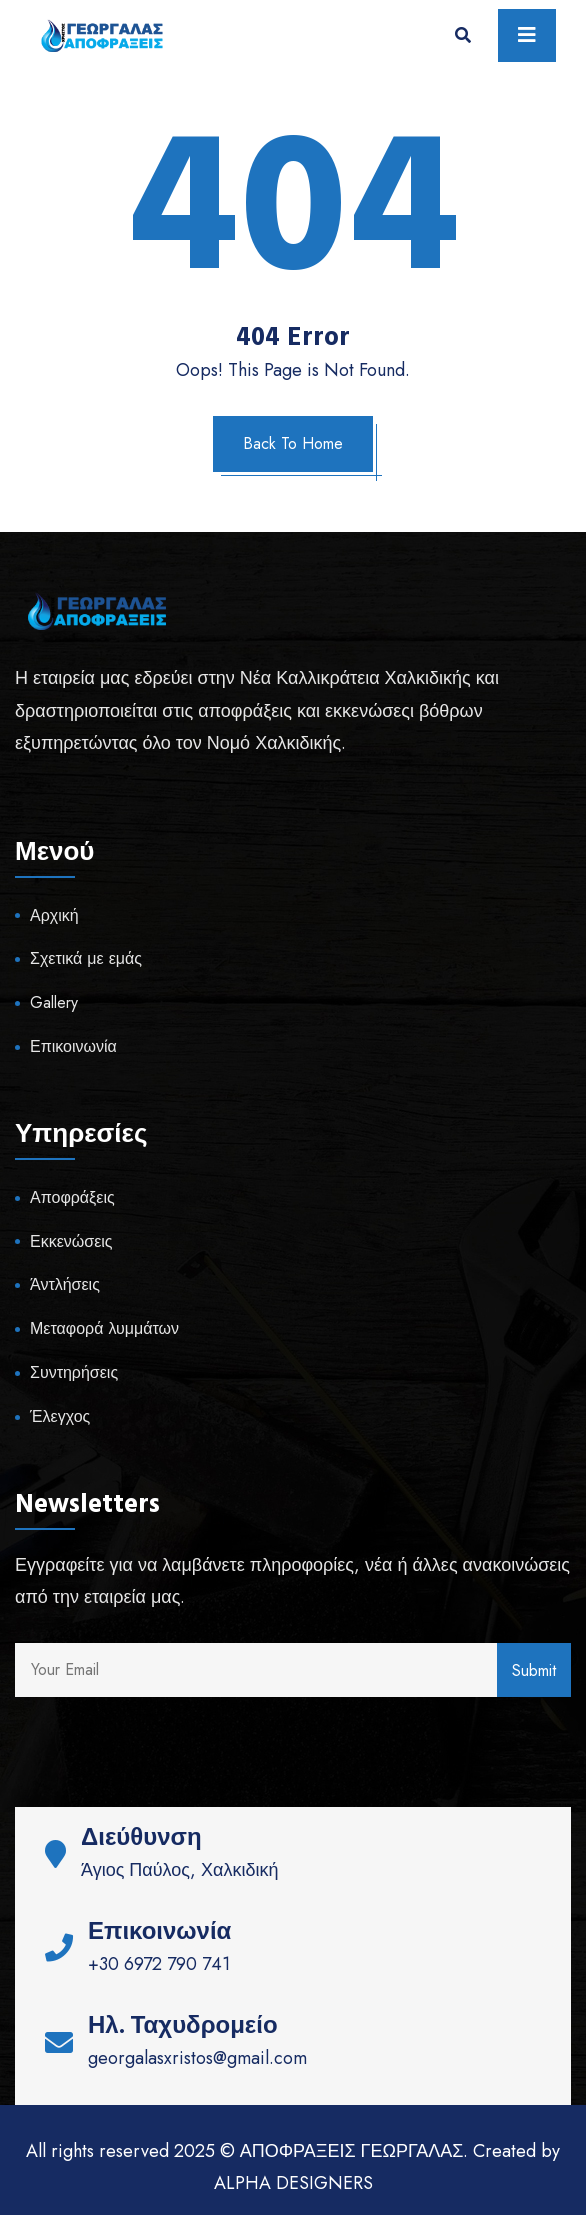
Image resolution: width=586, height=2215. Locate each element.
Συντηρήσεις (74, 1372)
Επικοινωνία (73, 1046)
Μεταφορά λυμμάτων (104, 1328)
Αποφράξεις (72, 1197)
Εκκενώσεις (71, 1241)
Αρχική (54, 915)
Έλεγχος (60, 1416)
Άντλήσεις (65, 1284)
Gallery (54, 1002)
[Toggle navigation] (527, 35)
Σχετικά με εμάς (86, 958)
